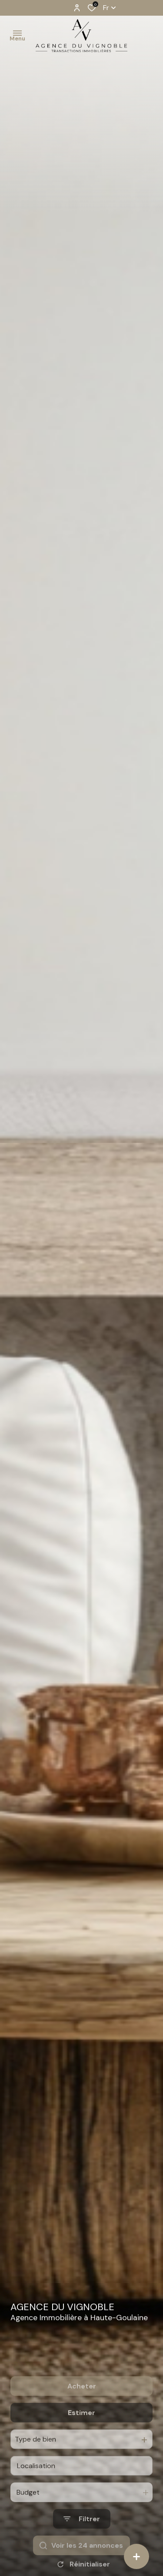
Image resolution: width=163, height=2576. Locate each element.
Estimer (81, 2445)
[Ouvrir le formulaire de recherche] (81, 2551)
